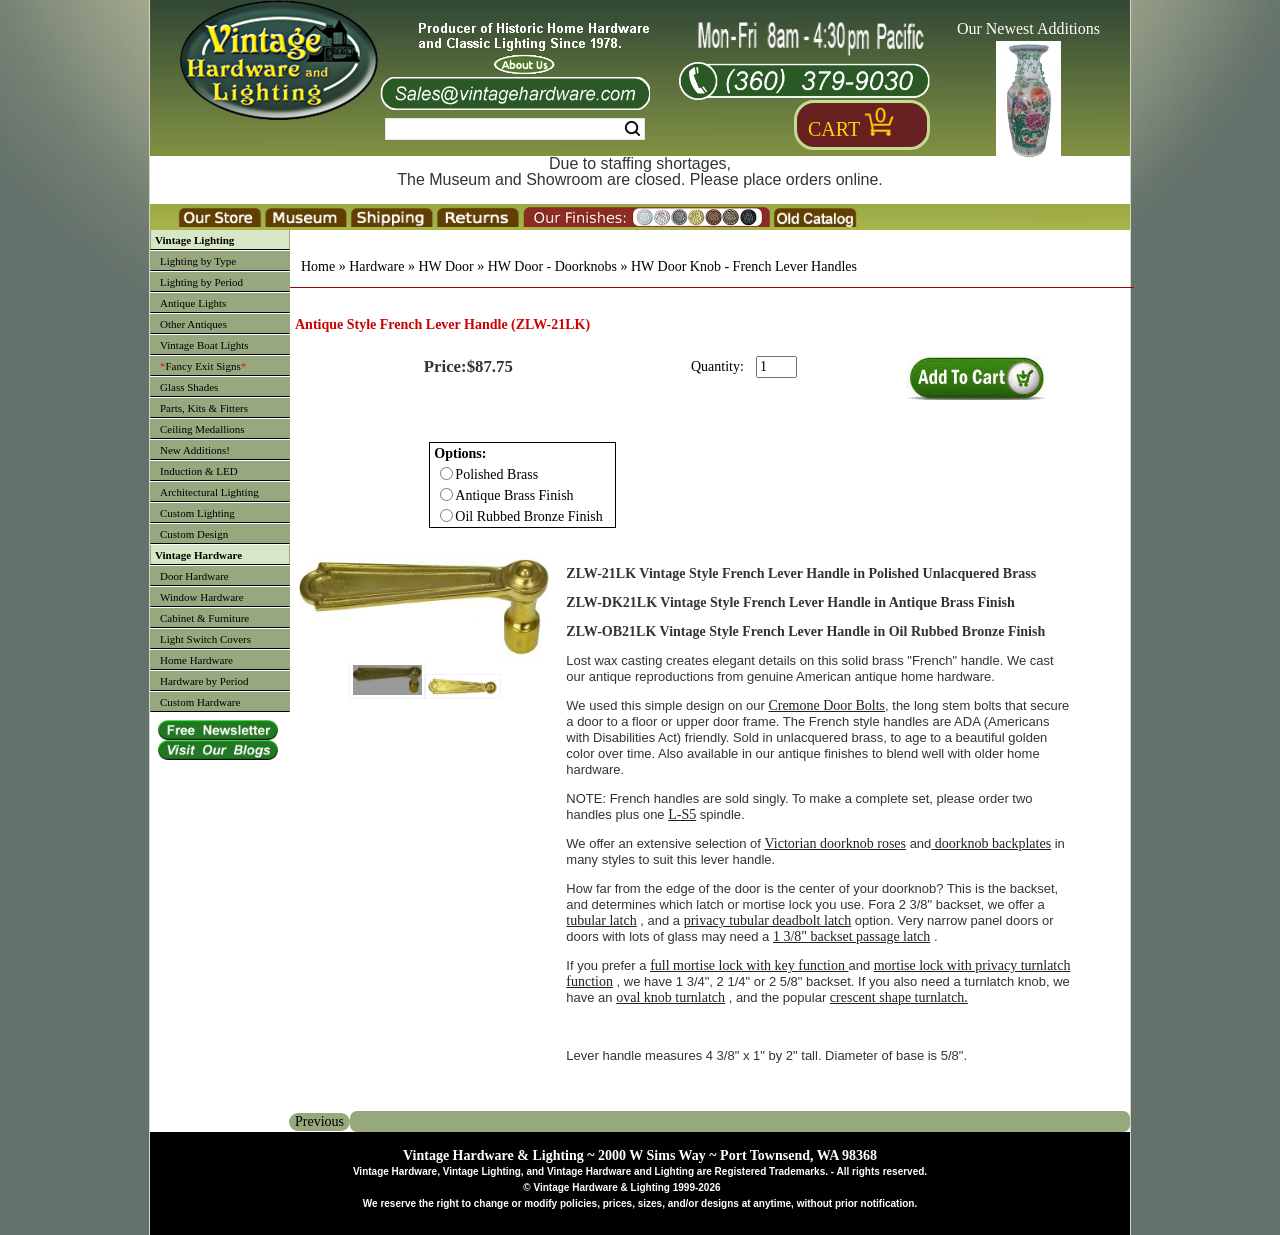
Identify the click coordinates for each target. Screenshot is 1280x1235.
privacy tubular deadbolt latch (768, 920)
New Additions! (195, 450)
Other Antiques (193, 324)
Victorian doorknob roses (835, 843)
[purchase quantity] (776, 367)
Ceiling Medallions (202, 429)
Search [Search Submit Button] (632, 129)
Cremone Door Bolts (826, 705)
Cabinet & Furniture (204, 618)
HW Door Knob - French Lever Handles (744, 266)
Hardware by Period (204, 681)
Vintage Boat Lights (204, 345)
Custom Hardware (200, 702)
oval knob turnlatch (670, 997)
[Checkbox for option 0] (446, 473)
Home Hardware (196, 660)
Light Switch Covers (205, 639)
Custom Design (194, 534)
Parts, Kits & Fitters (204, 408)
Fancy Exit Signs (203, 366)
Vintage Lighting (194, 240)
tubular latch (601, 920)
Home (318, 266)
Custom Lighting (197, 513)
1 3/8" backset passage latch (851, 936)
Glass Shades (189, 387)
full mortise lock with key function (749, 965)
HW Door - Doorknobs (552, 266)
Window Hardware (202, 597)
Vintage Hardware (198, 555)
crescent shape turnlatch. (899, 997)
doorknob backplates (991, 843)
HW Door (445, 266)
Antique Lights (193, 303)
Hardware (376, 266)
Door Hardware (194, 576)
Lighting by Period (201, 282)
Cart (834, 129)
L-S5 (682, 814)
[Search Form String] (515, 129)
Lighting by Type (198, 261)
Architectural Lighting (209, 492)
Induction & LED (199, 471)
